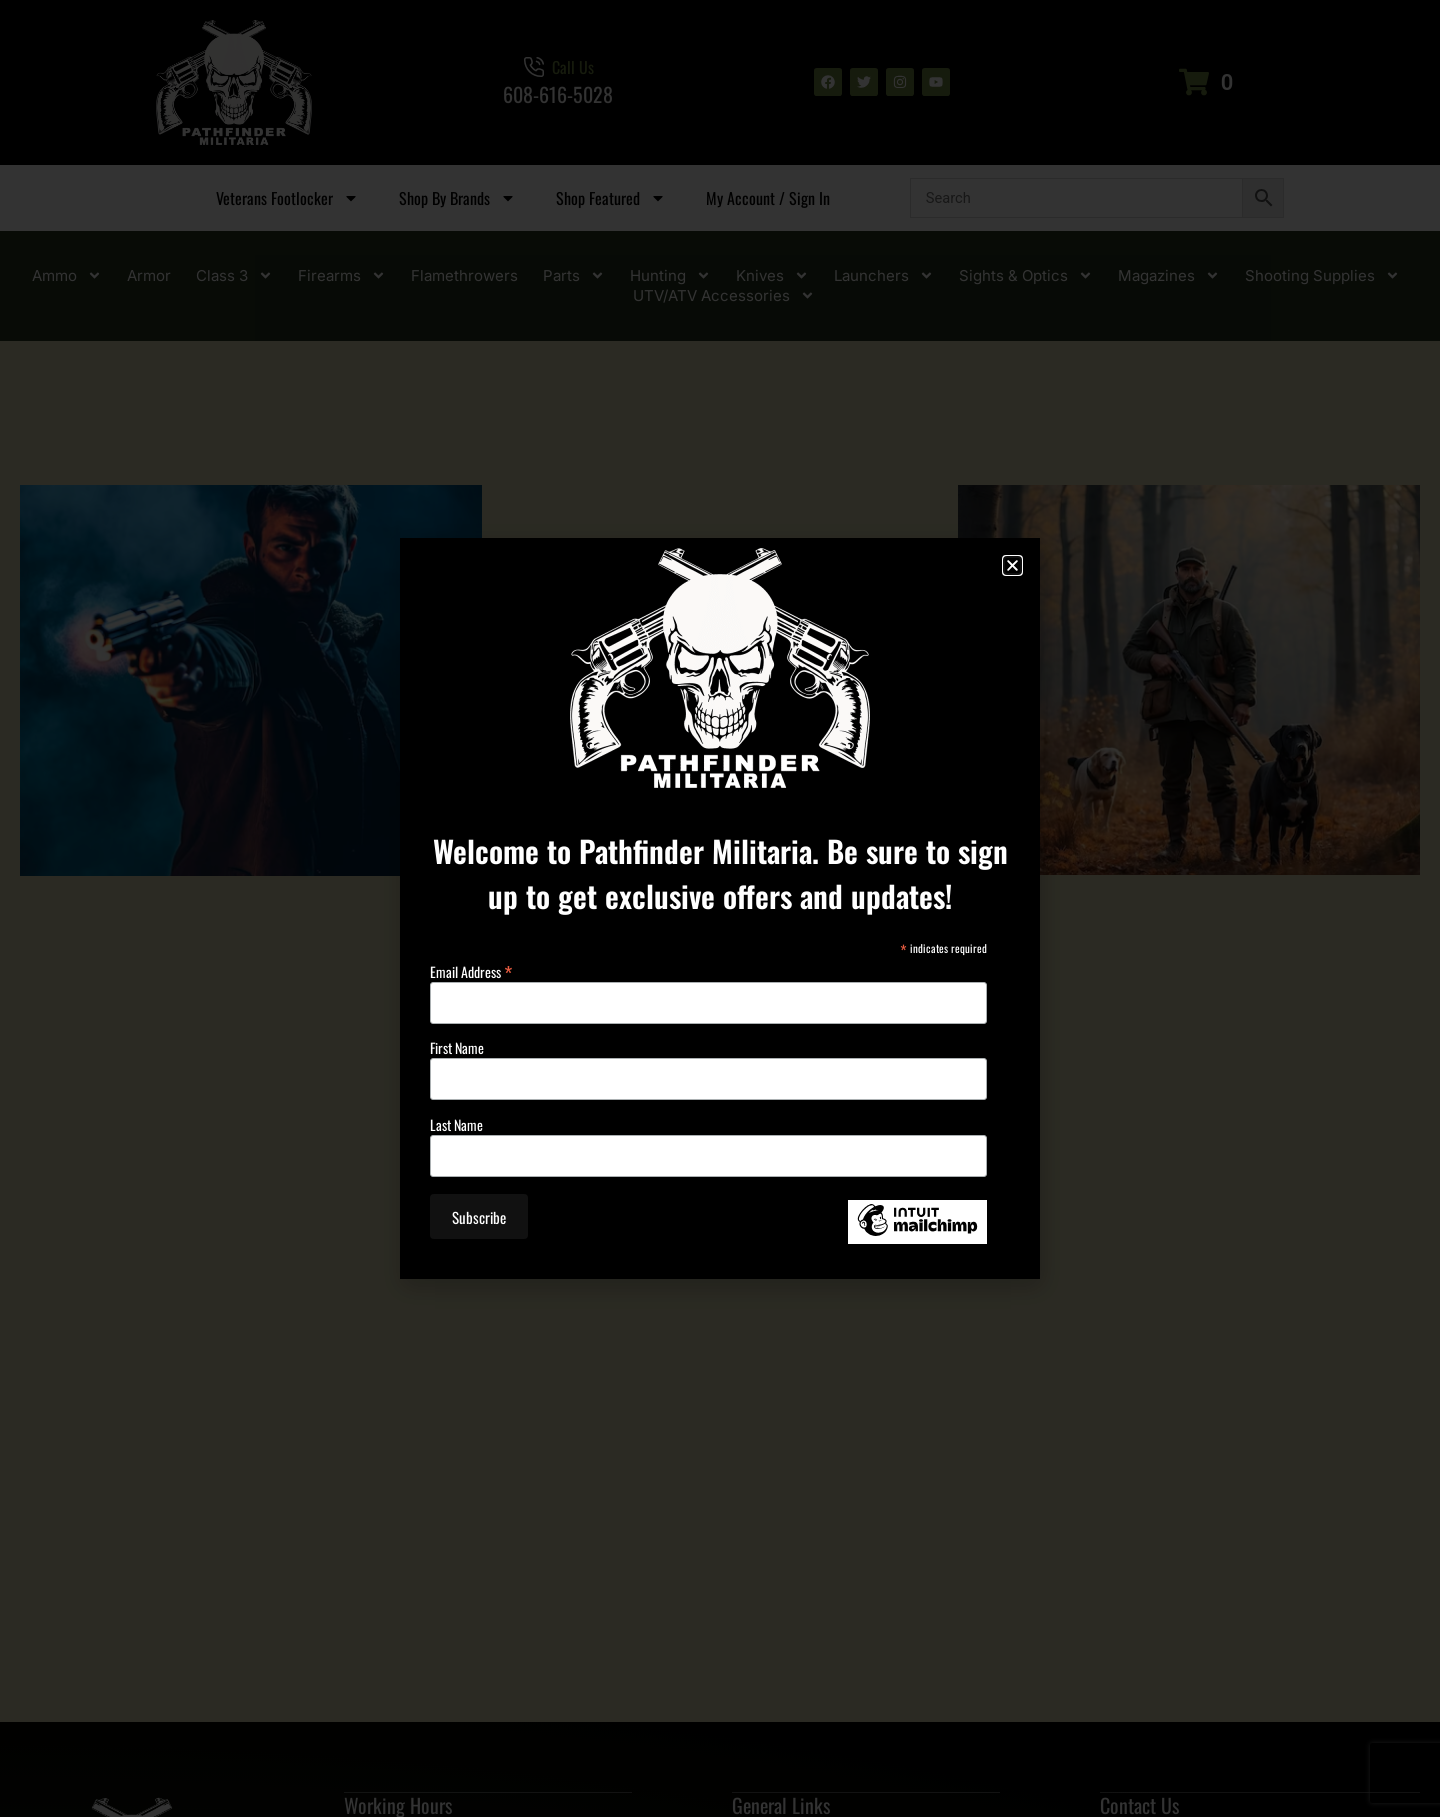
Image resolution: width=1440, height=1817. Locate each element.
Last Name (456, 1125)
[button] (1012, 565)
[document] (720, 908)
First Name (457, 1048)
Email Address (471, 968)
